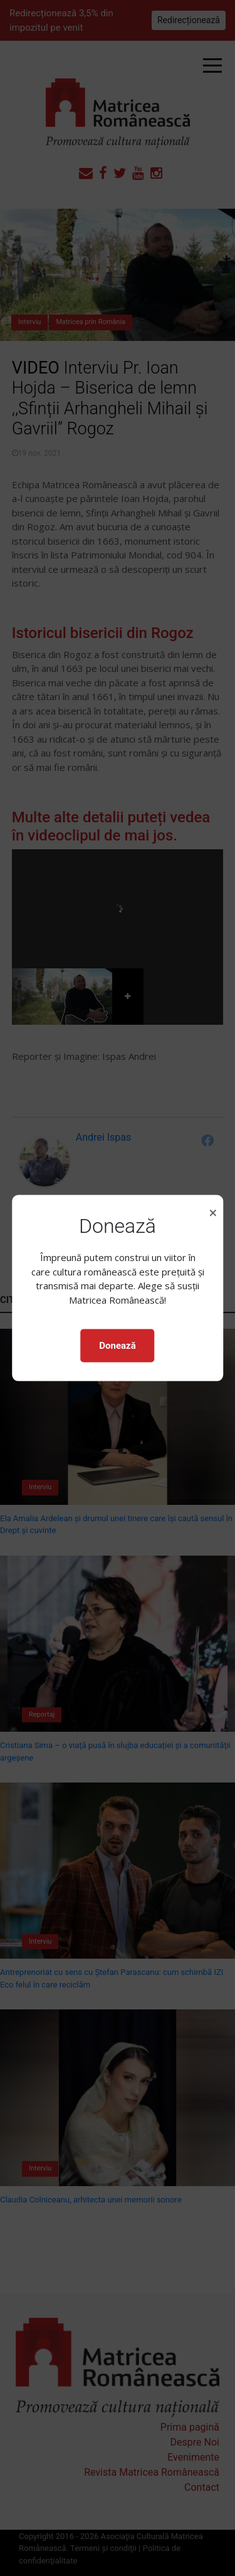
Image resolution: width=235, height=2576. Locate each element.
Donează (117, 1345)
